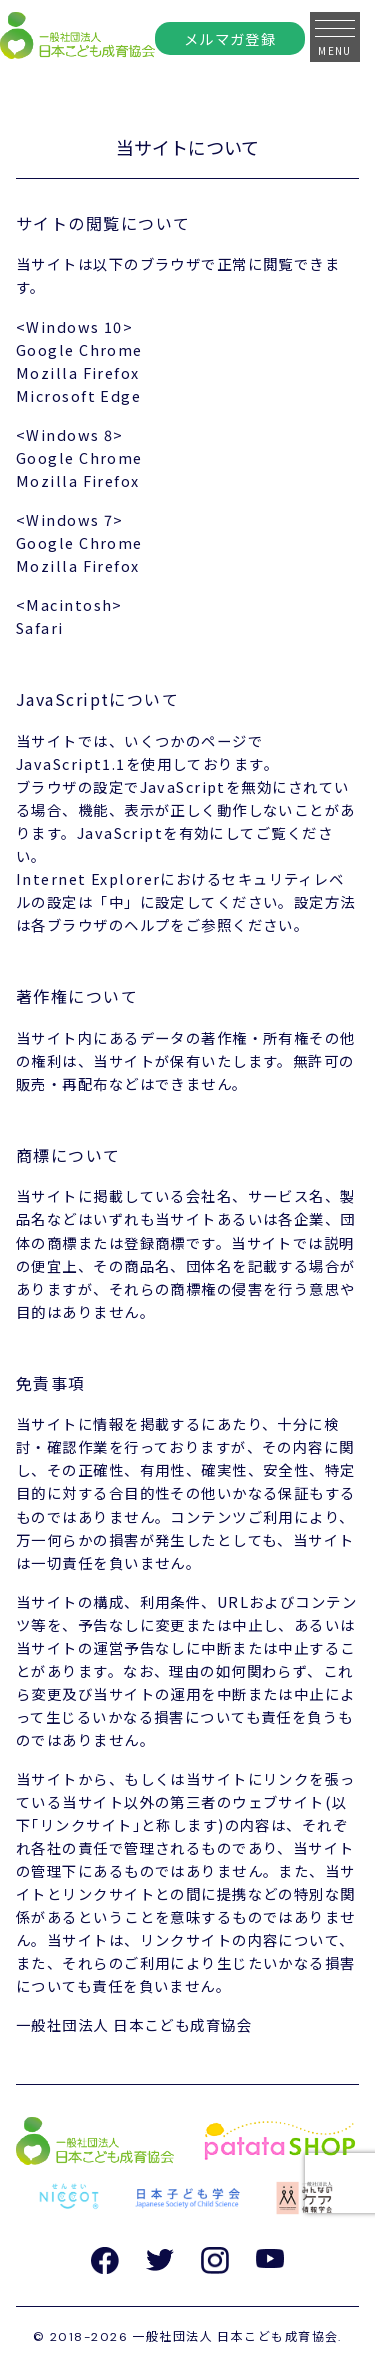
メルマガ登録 (230, 38)
